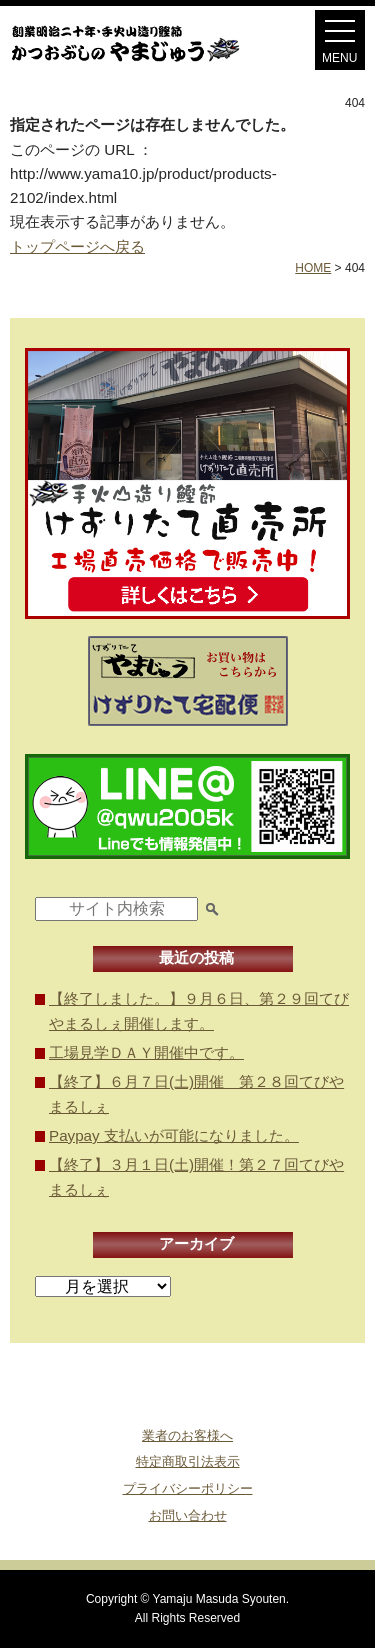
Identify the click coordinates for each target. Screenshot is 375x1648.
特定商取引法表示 (188, 1461)
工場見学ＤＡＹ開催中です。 (146, 1052)
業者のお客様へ (187, 1435)
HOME (313, 268)
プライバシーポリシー (188, 1488)
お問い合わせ (188, 1515)
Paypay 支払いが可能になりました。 (174, 1135)
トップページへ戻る (77, 246)
